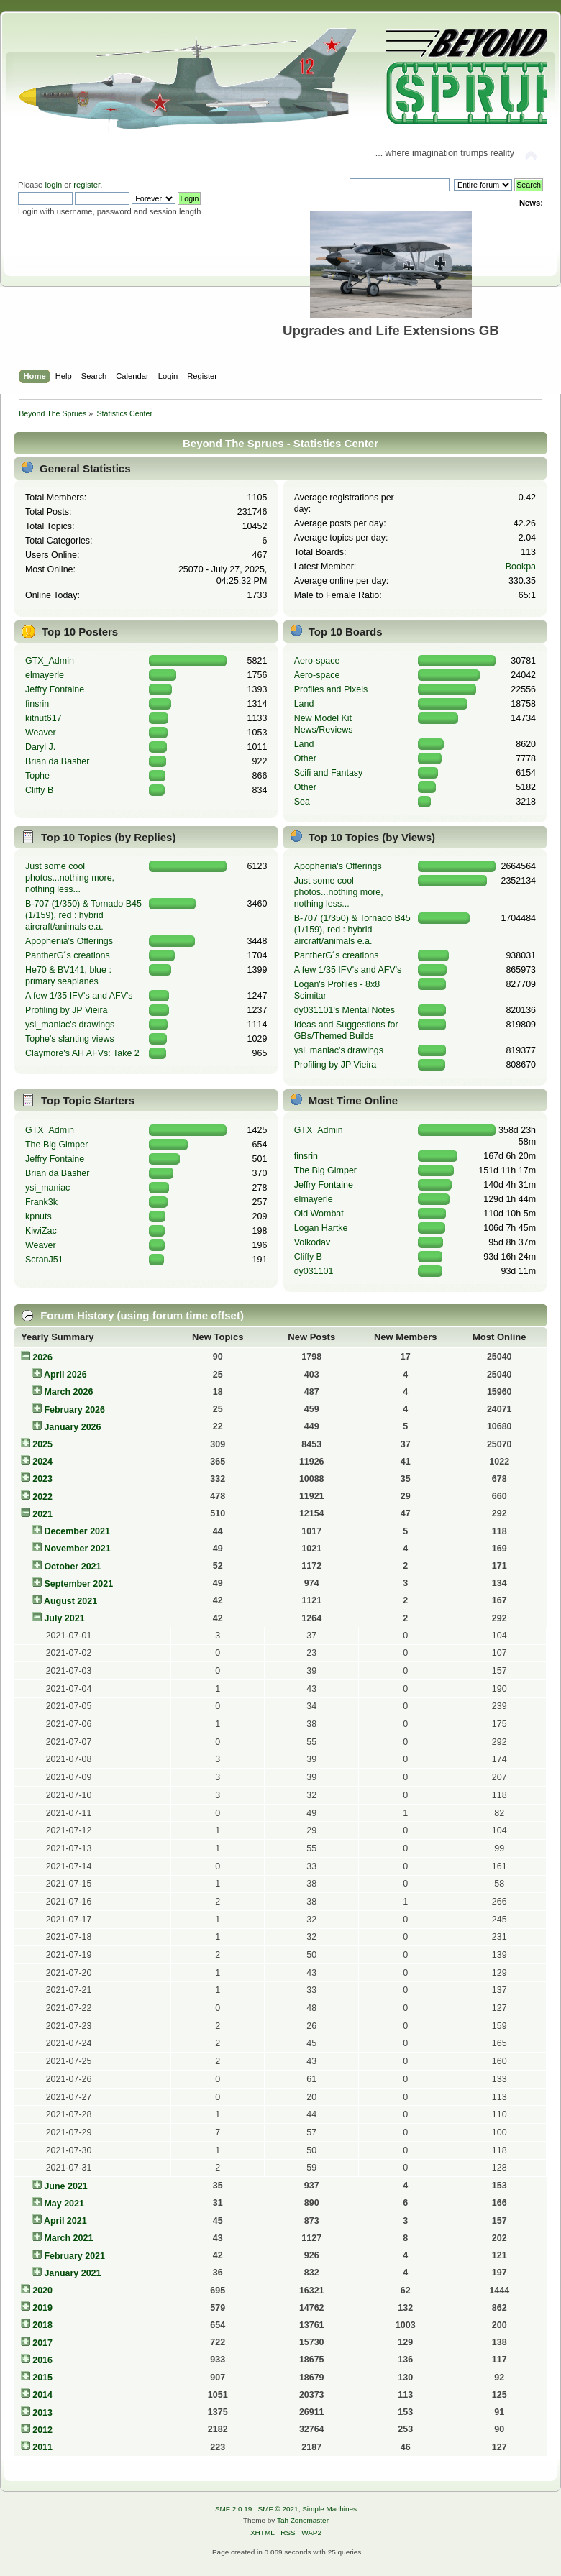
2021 (42, 1514)
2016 (42, 2360)
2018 (42, 2325)
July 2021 (64, 1618)
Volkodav (312, 1242)
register (86, 184)
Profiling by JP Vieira (66, 1010)
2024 (42, 1462)
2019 (42, 2308)
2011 (42, 2447)
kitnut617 (43, 718)
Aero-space (317, 661)
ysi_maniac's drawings (69, 1024)
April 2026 (65, 1375)
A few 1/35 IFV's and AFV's (79, 996)
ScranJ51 (44, 1260)
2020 (42, 2291)
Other (305, 758)
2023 (42, 1479)
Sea (302, 802)
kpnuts (38, 1216)
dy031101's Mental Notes (344, 1010)
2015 (42, 2378)
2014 (42, 2395)
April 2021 (65, 2221)
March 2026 (68, 1392)
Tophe (37, 776)
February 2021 (74, 2256)
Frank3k (41, 1202)
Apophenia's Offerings (69, 941)
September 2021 (78, 1584)
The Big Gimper (56, 1145)
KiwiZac (41, 1231)
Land (304, 704)
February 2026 (74, 1410)
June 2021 (65, 2186)
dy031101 (314, 1271)
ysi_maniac (47, 1188)
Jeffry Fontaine (54, 689)
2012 (42, 2430)
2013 (42, 2413)
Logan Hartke (321, 1228)
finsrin (37, 704)
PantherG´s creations (67, 955)
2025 (42, 1444)
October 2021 (72, 1567)
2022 (42, 1497)
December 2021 (77, 1531)
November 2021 (77, 1549)
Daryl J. (40, 747)
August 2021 (70, 1601)
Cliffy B (39, 790)
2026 (42, 1357)
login (53, 184)
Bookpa (521, 567)
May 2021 (63, 2204)
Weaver (40, 733)
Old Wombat (319, 1214)
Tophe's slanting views (69, 1039)
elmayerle (44, 675)
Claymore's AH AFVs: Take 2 (82, 1053)
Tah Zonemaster (303, 2520)
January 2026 (72, 1427)
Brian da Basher (57, 761)
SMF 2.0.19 (233, 2509)
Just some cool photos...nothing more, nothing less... (69, 877)
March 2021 (68, 2238)
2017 (42, 2343)
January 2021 (72, 2273)
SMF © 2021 (278, 2509)
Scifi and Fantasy (328, 773)
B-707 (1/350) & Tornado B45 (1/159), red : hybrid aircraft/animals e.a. (83, 915)
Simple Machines (329, 2509)
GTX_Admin (49, 661)
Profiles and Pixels (331, 689)
